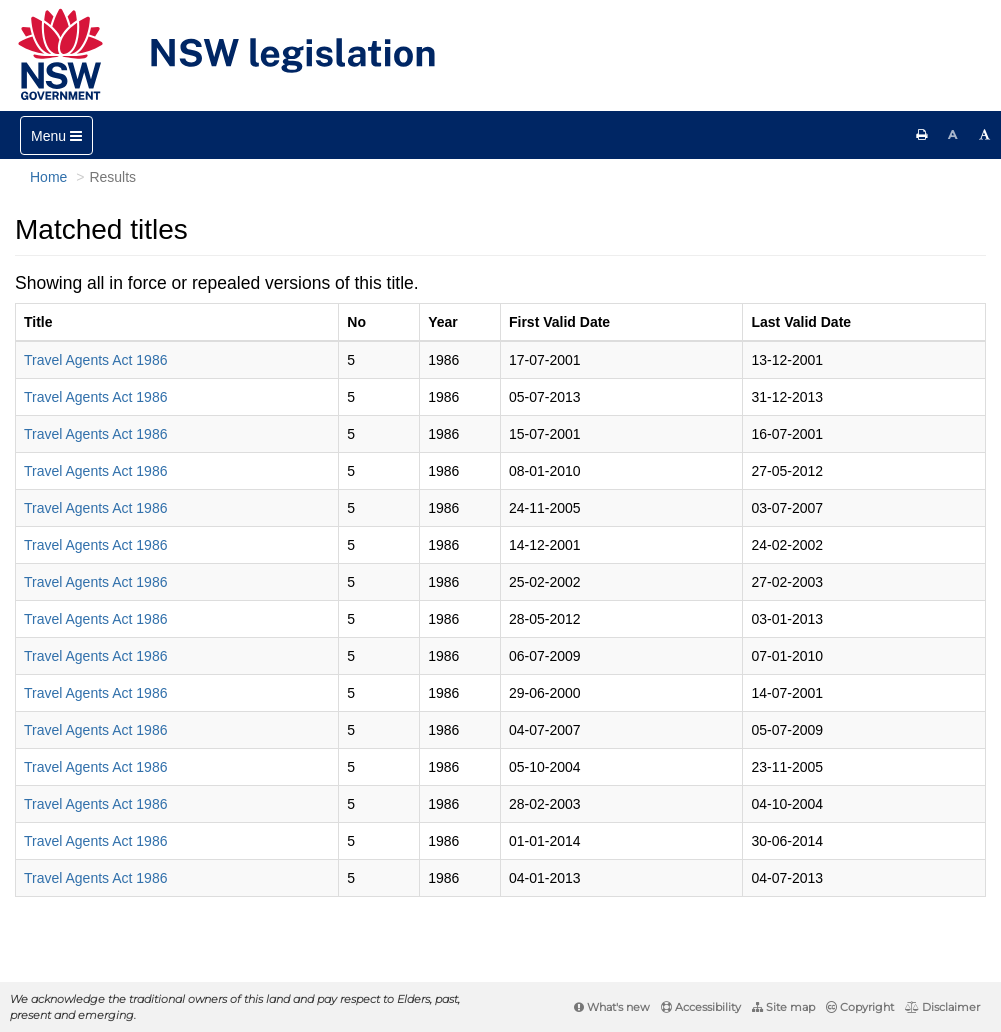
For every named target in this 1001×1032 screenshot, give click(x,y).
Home (48, 177)
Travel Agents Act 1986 (95, 360)
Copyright (860, 1007)
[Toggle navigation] (56, 135)
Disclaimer (942, 1007)
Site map (783, 1007)
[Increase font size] (985, 135)
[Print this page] (922, 135)
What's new (612, 1007)
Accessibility (701, 1007)
